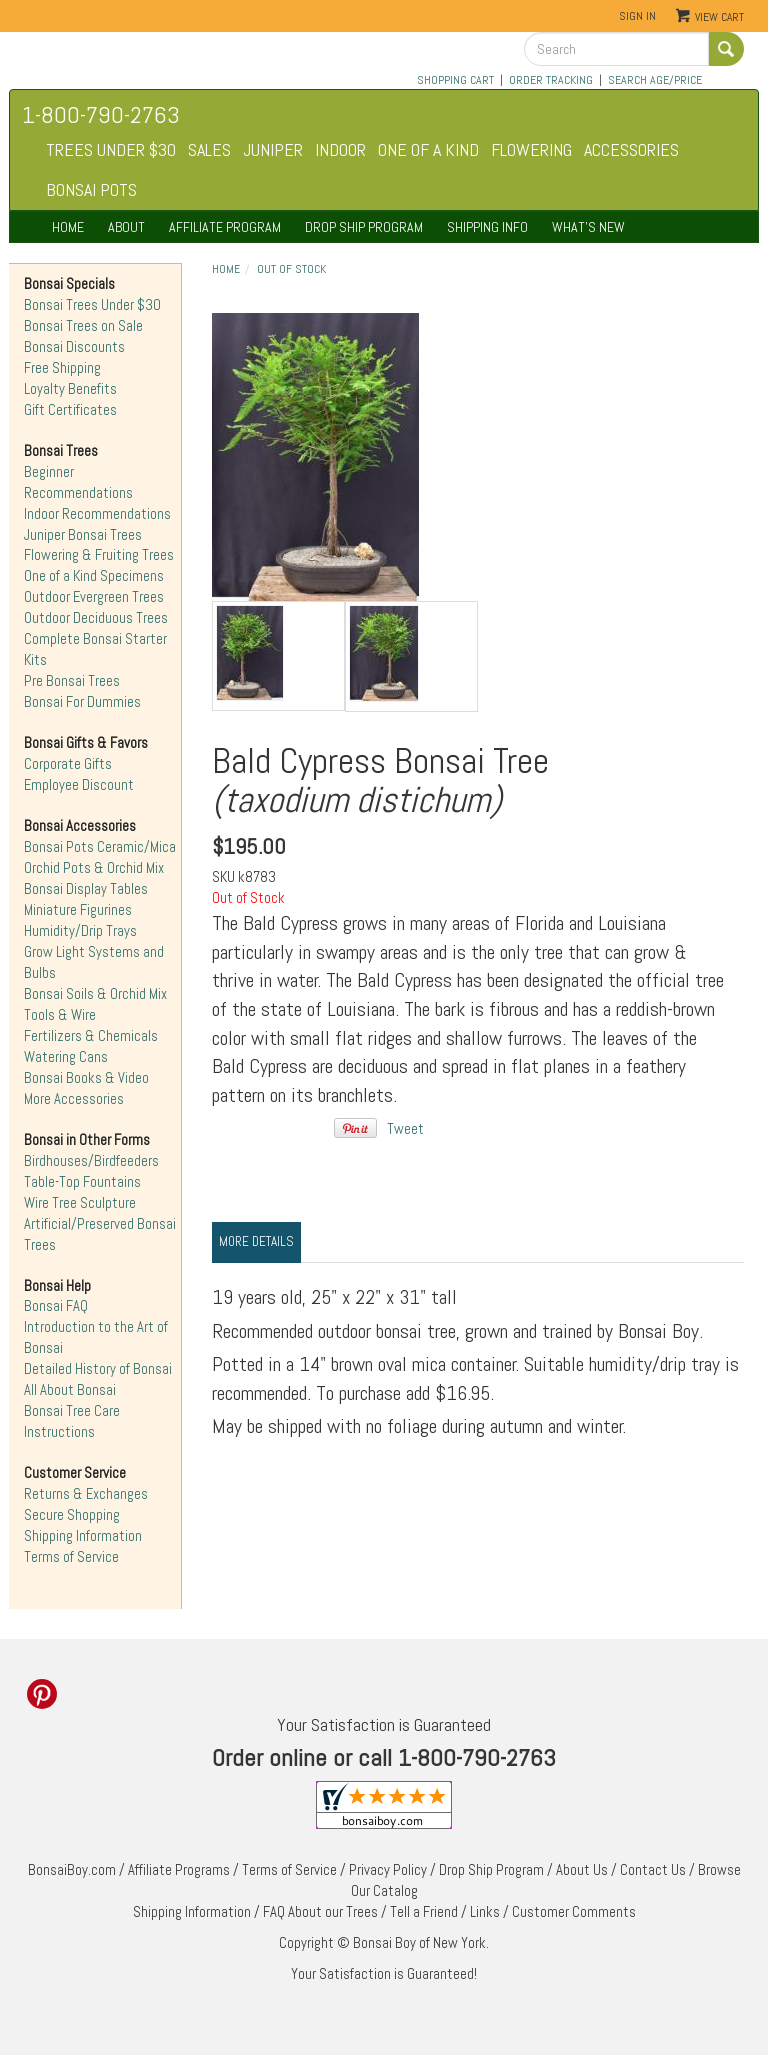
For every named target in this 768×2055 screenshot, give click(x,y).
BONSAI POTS (91, 189)
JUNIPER (273, 149)
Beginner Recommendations (78, 482)
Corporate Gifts (68, 764)
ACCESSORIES (631, 149)
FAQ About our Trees (320, 1912)
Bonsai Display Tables (86, 889)
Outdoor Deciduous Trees (96, 618)
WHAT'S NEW (588, 227)
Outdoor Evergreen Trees (94, 597)
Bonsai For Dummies (82, 702)
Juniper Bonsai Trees (83, 535)
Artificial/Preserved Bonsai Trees (100, 1234)
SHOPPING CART (455, 80)
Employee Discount (79, 785)
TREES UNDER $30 (111, 149)
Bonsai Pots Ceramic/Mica (100, 847)
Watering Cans (66, 1057)
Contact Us (653, 1870)
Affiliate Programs (179, 1870)
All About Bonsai (70, 1390)
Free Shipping (62, 368)
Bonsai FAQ (56, 1306)
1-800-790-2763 (101, 114)
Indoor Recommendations (97, 514)
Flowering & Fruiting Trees (99, 555)
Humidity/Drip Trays (80, 931)
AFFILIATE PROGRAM (225, 227)
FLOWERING (531, 149)
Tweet (405, 1129)
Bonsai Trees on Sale (83, 326)
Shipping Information (83, 1536)
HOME (68, 227)
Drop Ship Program (491, 1870)
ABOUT (126, 227)
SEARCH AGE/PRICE (655, 80)
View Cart (719, 17)
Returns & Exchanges (86, 1494)
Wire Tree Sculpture (80, 1203)
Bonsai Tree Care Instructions (72, 1421)
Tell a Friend (424, 1912)
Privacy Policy (388, 1870)
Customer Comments (574, 1912)
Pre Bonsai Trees (72, 681)
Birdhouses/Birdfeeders (91, 1161)
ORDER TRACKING (551, 80)
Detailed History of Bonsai (98, 1369)
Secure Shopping (72, 1515)
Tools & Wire (60, 1015)
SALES (209, 149)
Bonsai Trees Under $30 (92, 305)
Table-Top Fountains (82, 1182)
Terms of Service (71, 1557)
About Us (582, 1870)
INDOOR (340, 149)
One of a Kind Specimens (94, 576)
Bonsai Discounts (74, 347)
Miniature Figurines (78, 910)
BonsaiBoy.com (72, 1870)
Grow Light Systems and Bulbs (94, 962)
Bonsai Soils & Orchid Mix (95, 994)
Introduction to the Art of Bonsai (96, 1337)
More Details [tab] (256, 1241)
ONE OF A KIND (428, 149)
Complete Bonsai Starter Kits (95, 649)
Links (485, 1912)
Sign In (637, 16)
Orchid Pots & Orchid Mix (94, 868)
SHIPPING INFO (487, 227)
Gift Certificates (70, 410)
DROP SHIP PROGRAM (364, 227)
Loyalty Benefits (70, 389)
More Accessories (74, 1099)
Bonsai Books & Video (86, 1078)
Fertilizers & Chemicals (91, 1036)
